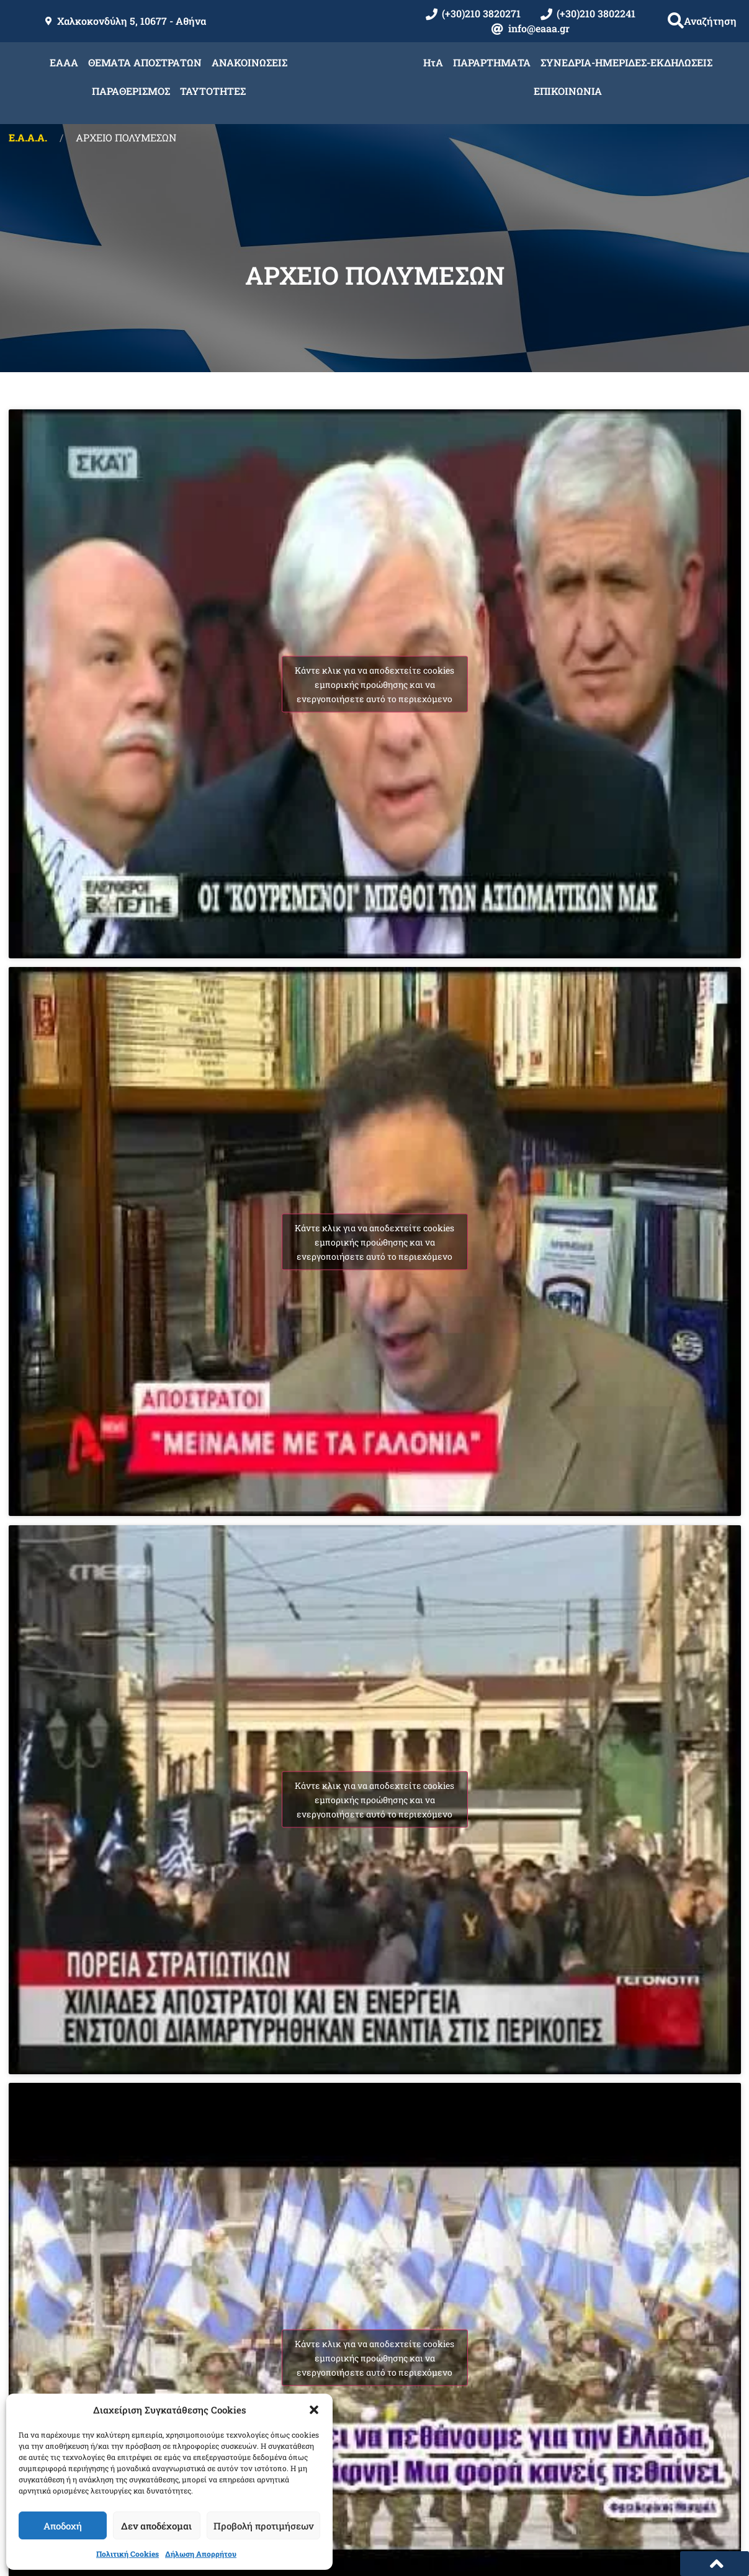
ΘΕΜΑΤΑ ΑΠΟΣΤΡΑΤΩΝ (145, 62)
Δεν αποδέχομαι (156, 2526)
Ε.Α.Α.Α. (28, 137)
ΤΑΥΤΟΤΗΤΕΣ (213, 90)
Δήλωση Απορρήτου (200, 2554)
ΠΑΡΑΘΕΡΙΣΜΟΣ (131, 90)
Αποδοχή (62, 2526)
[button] (314, 2410)
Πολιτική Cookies (127, 2554)
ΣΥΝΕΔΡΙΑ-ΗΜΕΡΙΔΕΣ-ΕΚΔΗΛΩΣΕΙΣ (626, 62)
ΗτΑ (433, 62)
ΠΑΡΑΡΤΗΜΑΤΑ (492, 62)
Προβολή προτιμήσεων (263, 2526)
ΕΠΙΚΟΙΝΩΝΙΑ (568, 90)
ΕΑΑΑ (64, 62)
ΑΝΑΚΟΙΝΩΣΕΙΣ (249, 62)
